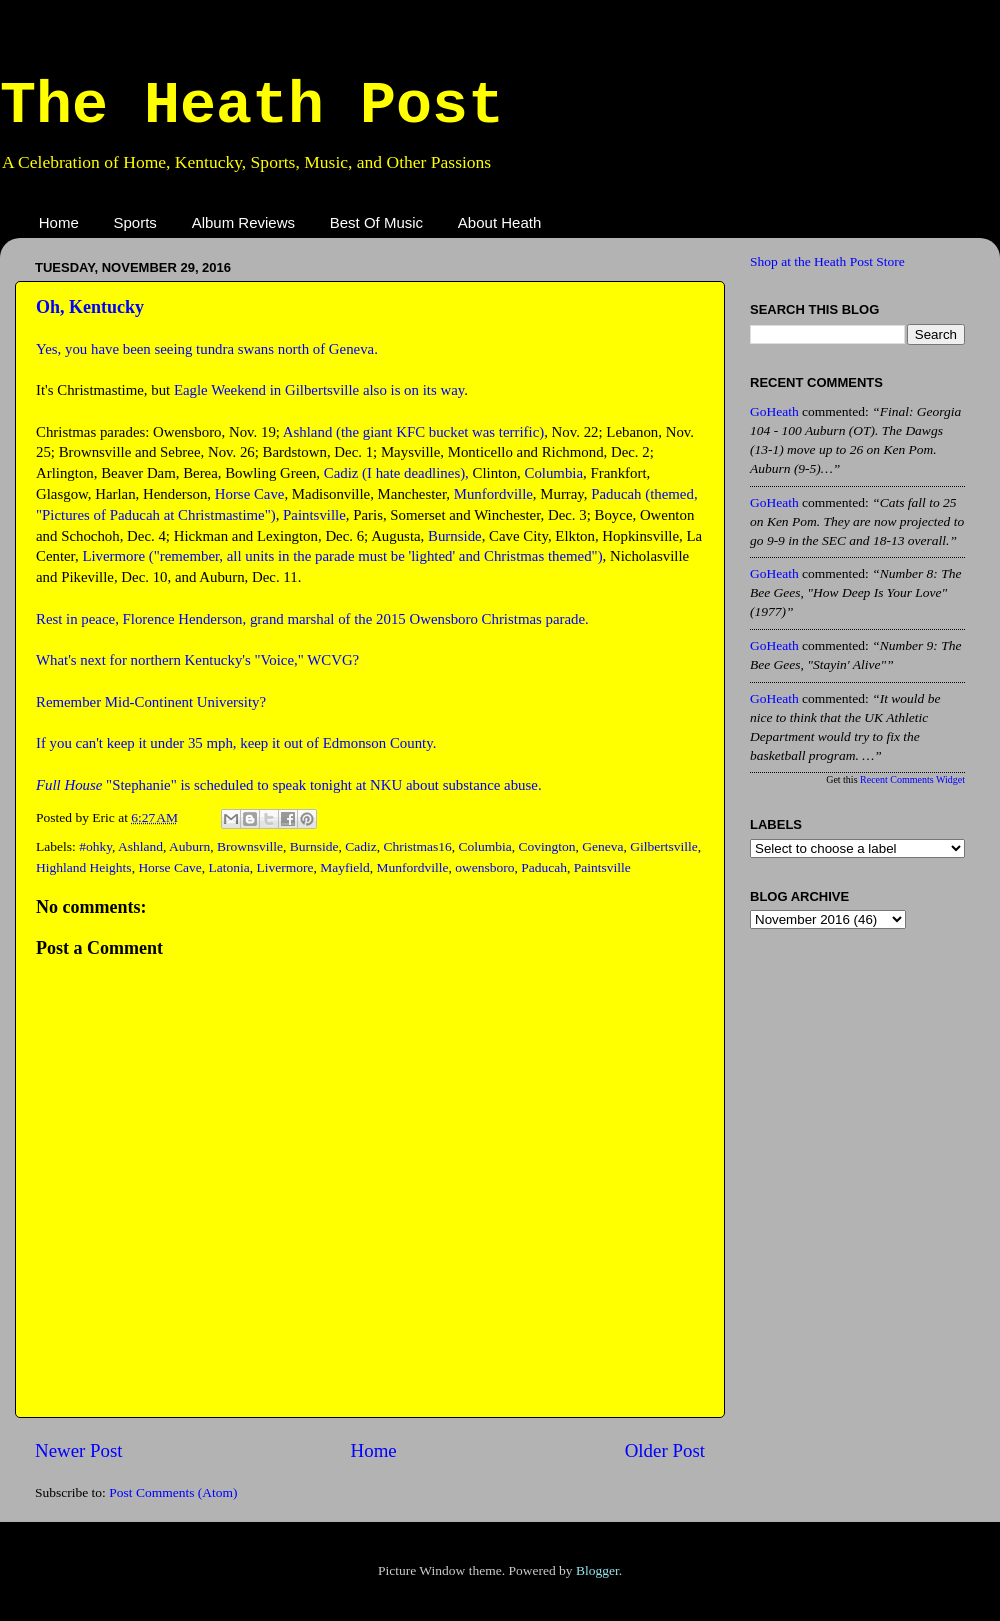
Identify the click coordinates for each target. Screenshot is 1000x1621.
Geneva (602, 846)
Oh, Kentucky (90, 307)
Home (59, 222)
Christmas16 (418, 846)
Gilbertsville (664, 846)
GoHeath (774, 411)
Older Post (665, 1450)
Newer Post (79, 1450)
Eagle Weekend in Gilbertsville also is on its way (319, 390)
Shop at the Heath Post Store (827, 261)
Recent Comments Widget (912, 779)
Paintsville (314, 515)
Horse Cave (250, 494)
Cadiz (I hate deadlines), (396, 473)
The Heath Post (252, 106)
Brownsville (250, 846)
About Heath (499, 222)
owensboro (484, 867)
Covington (547, 846)
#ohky (95, 846)
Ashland (140, 846)
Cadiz (361, 846)
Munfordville (493, 494)
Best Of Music (376, 222)
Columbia (553, 473)
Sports (135, 222)
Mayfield (345, 867)
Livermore (284, 867)
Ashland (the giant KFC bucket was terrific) (413, 432)
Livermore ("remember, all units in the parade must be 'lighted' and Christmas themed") (342, 556)
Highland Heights (84, 867)
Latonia (228, 867)
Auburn (189, 846)
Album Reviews (243, 222)
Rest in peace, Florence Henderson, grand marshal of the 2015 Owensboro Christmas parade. (312, 619)
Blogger (597, 1570)
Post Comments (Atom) (173, 1492)
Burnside (455, 536)
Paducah (544, 867)
